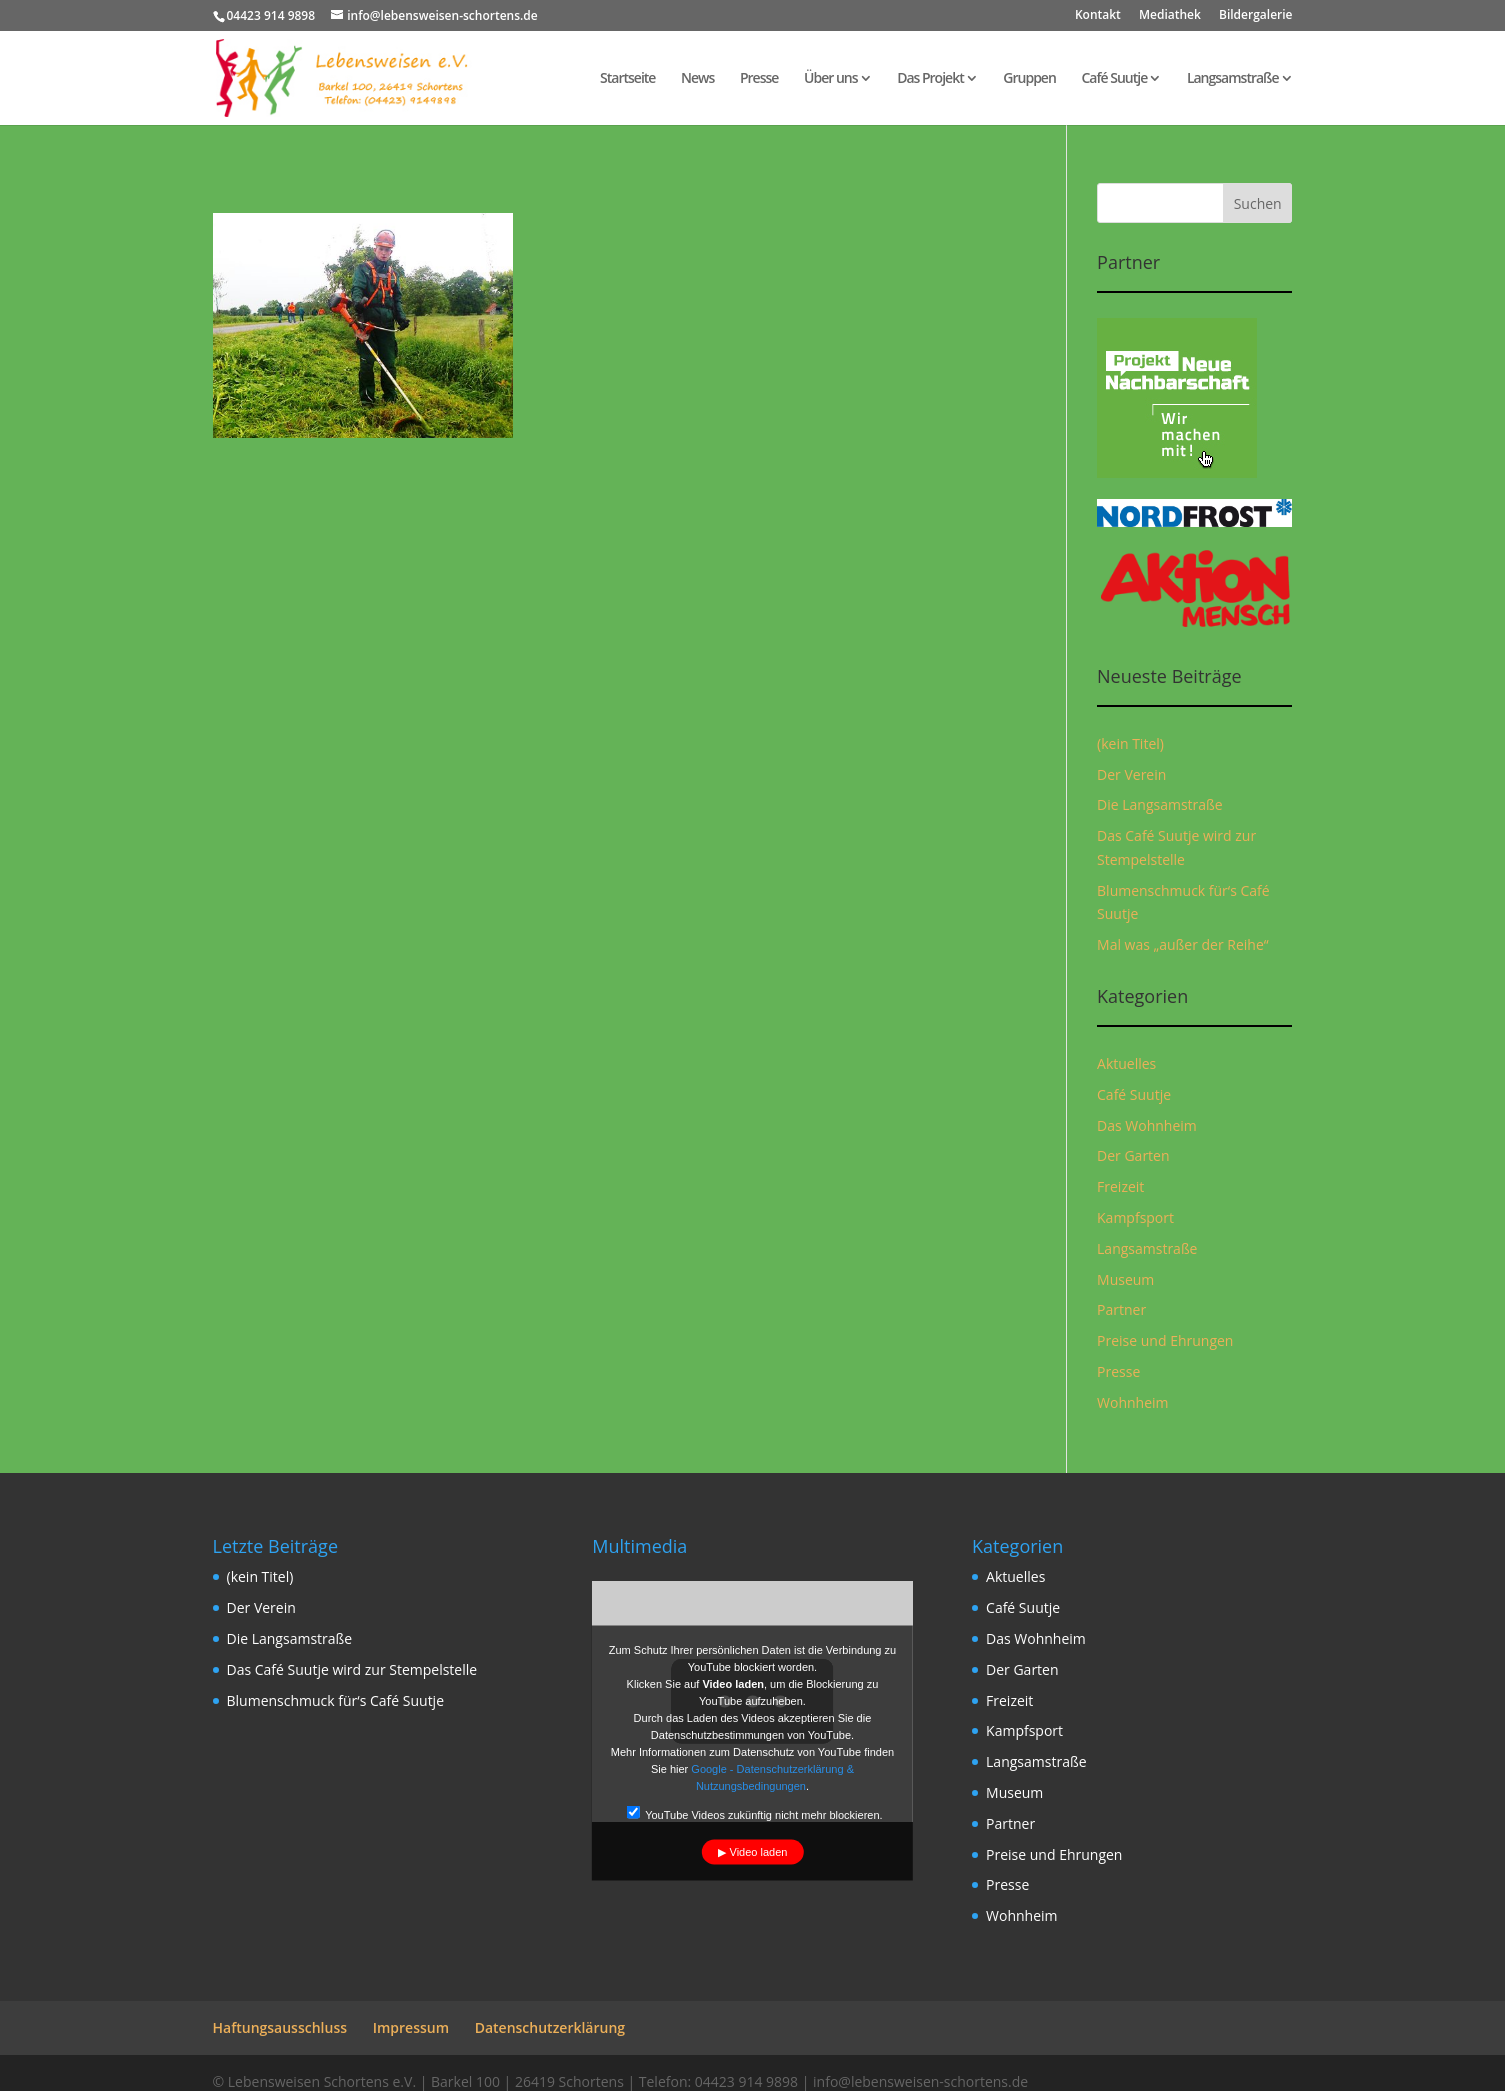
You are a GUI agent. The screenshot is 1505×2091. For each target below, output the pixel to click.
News (697, 79)
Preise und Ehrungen (1165, 1340)
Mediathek (1170, 16)
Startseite (627, 79)
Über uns (830, 79)
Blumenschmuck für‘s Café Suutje (336, 1700)
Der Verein (1131, 774)
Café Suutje (1114, 79)
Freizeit (1120, 1186)
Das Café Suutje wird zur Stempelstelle (352, 1669)
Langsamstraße (1233, 79)
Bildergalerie (1255, 16)
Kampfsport (1135, 1217)
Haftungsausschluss (280, 2027)
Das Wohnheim (1147, 1125)
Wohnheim (1132, 1402)
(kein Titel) (1130, 743)
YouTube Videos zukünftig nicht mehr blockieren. (754, 1813)
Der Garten (1133, 1155)
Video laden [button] (759, 1852)
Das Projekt (930, 79)
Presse (759, 79)
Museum (1125, 1279)
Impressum (411, 2027)
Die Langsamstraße (1160, 804)
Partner (1121, 1309)
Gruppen (1029, 79)
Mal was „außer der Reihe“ (1183, 944)
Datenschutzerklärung (550, 2027)
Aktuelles (1126, 1063)
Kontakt (1098, 16)
